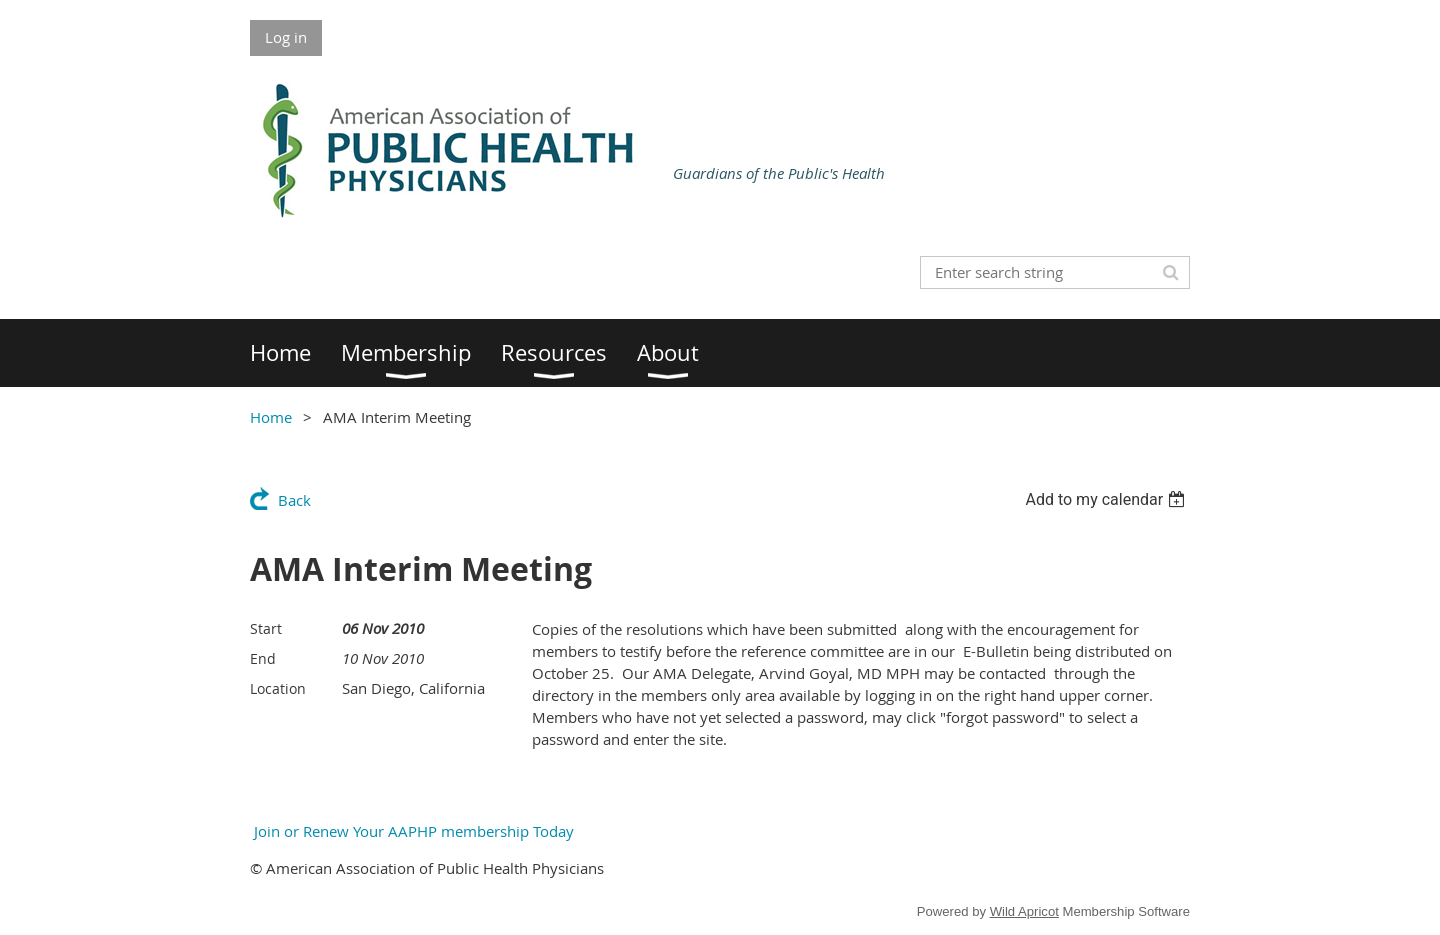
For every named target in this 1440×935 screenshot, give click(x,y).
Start (266, 628)
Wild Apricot (1024, 911)
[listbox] (1107, 499)
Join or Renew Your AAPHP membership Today (412, 831)
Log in (286, 37)
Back (294, 500)
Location (278, 688)
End (263, 658)
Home (271, 417)
